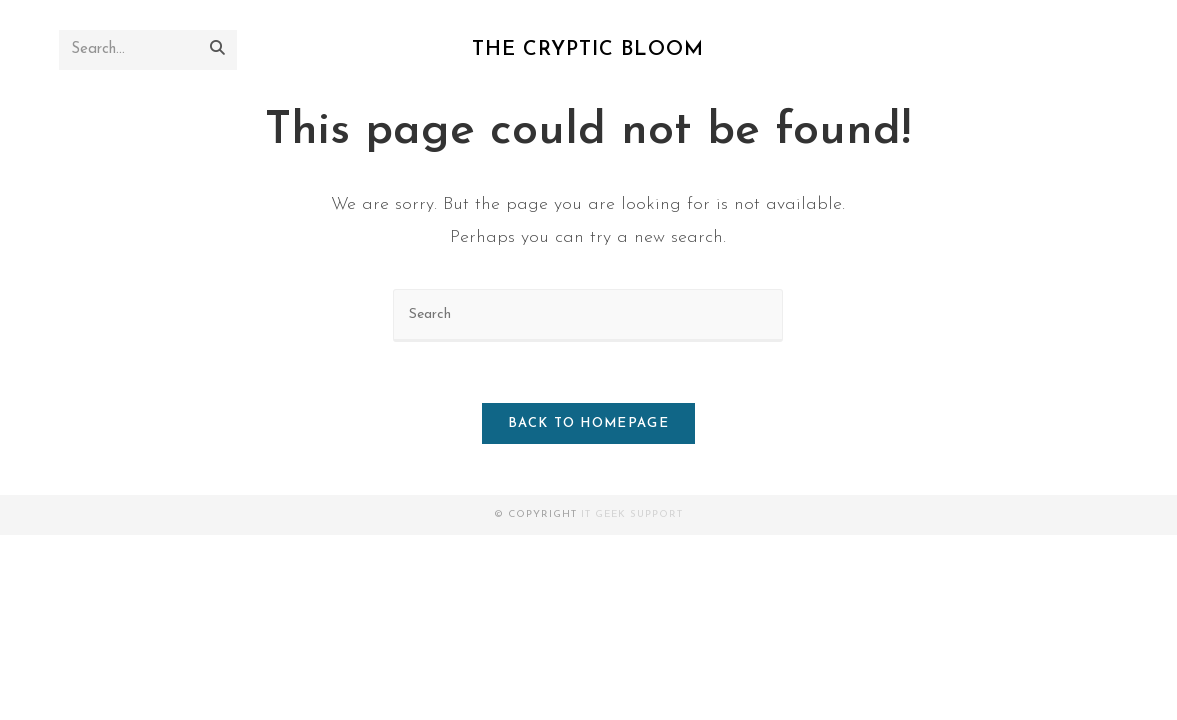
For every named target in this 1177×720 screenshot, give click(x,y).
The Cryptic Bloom (588, 50)
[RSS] (1103, 49)
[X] (1013, 49)
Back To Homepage (588, 423)
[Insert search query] (588, 315)
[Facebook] (1044, 49)
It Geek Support (632, 514)
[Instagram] (1074, 49)
